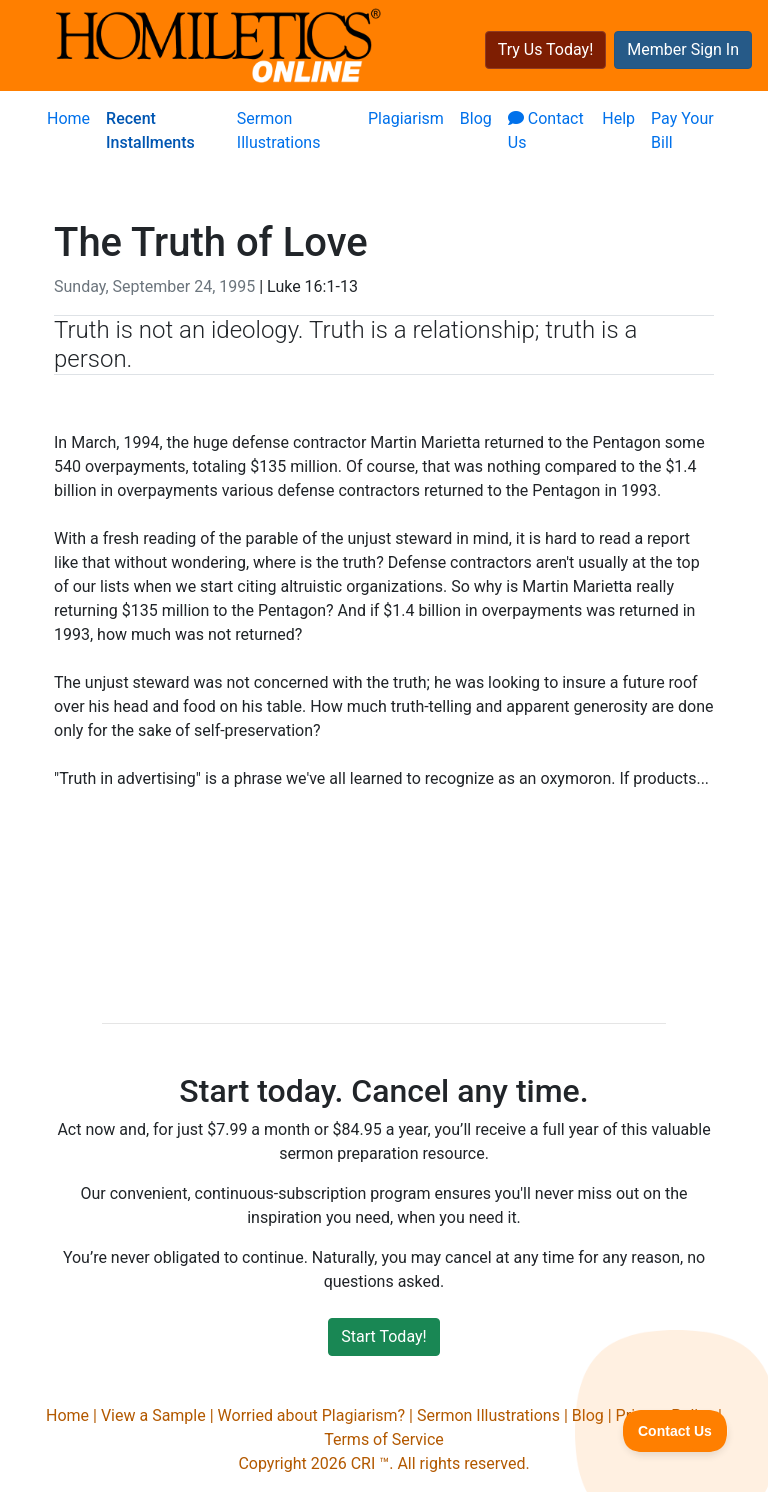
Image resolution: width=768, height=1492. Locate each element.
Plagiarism (406, 118)
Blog (476, 118)
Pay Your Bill (682, 130)
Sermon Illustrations (279, 130)
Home (68, 118)
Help (618, 118)
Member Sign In (683, 49)
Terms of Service (384, 1439)
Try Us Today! (546, 49)
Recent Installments (150, 130)
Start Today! (383, 1336)
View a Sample (153, 1415)
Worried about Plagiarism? (312, 1415)
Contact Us (546, 130)
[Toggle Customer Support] (675, 1431)
